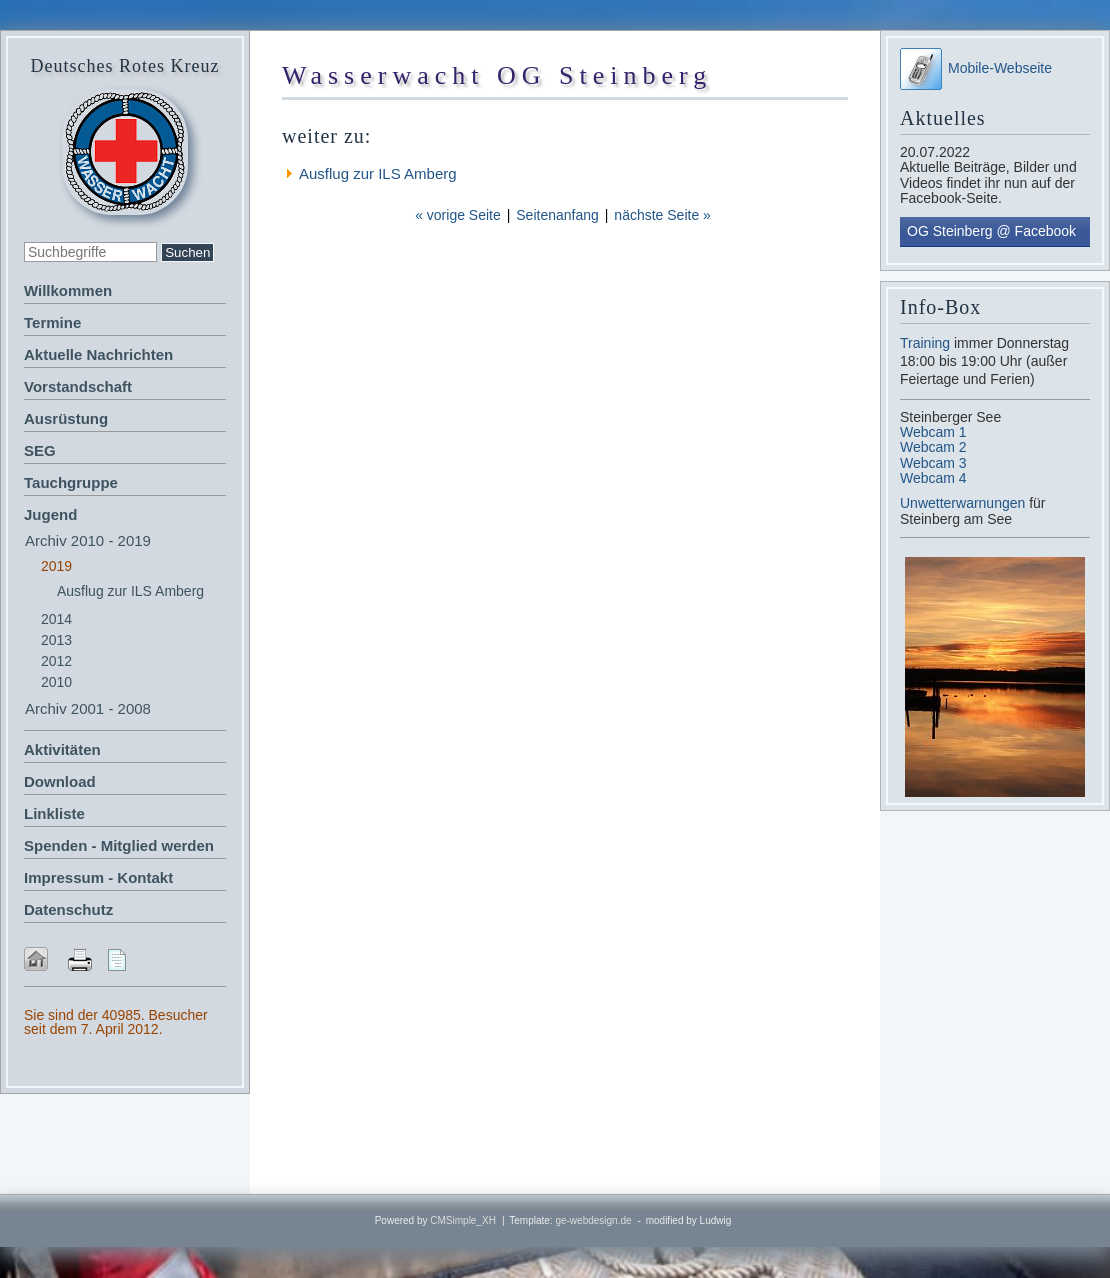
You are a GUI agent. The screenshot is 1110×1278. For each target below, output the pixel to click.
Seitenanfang (557, 215)
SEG (40, 450)
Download (60, 781)
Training (925, 343)
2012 (56, 661)
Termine (52, 322)
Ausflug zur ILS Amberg (130, 591)
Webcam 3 (933, 463)
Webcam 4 (933, 478)
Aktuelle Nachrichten (98, 354)
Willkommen (68, 290)
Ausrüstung (66, 418)
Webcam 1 (933, 432)
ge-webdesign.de (593, 1220)
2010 (56, 682)
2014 (56, 619)
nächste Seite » (662, 215)
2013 (56, 640)
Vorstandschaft (78, 386)
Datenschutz (68, 909)
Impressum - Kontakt (98, 877)
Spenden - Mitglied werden (119, 845)
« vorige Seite (458, 215)
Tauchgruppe (71, 482)
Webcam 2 (933, 447)
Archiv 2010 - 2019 (88, 540)
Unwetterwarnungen (964, 503)
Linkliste (54, 813)
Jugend (50, 514)
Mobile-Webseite (976, 68)
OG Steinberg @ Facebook (991, 231)
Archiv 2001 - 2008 (88, 708)
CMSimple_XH (463, 1220)
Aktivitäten (62, 749)
